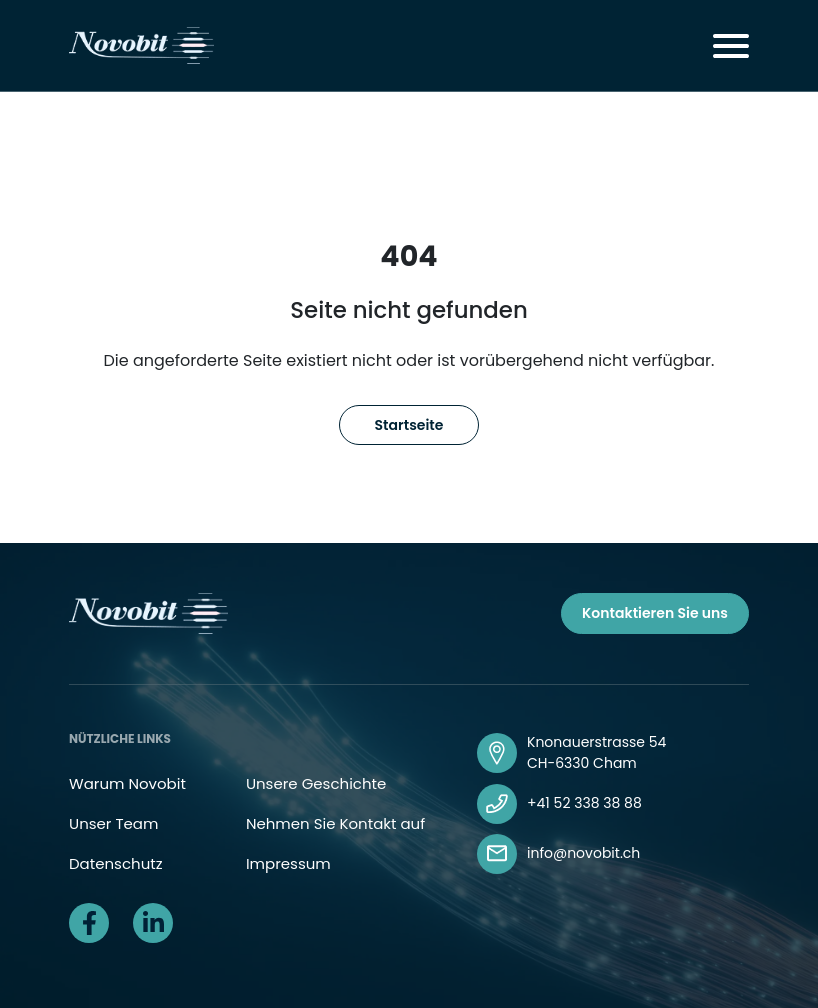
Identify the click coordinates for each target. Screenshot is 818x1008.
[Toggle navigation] (731, 46)
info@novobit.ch (583, 853)
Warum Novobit (127, 783)
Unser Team (113, 823)
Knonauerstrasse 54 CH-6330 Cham (596, 752)
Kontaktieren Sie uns (655, 613)
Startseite (409, 425)
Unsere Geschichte (316, 783)
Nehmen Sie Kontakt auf (335, 823)
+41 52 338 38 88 (584, 803)
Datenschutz (116, 863)
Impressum (288, 863)
